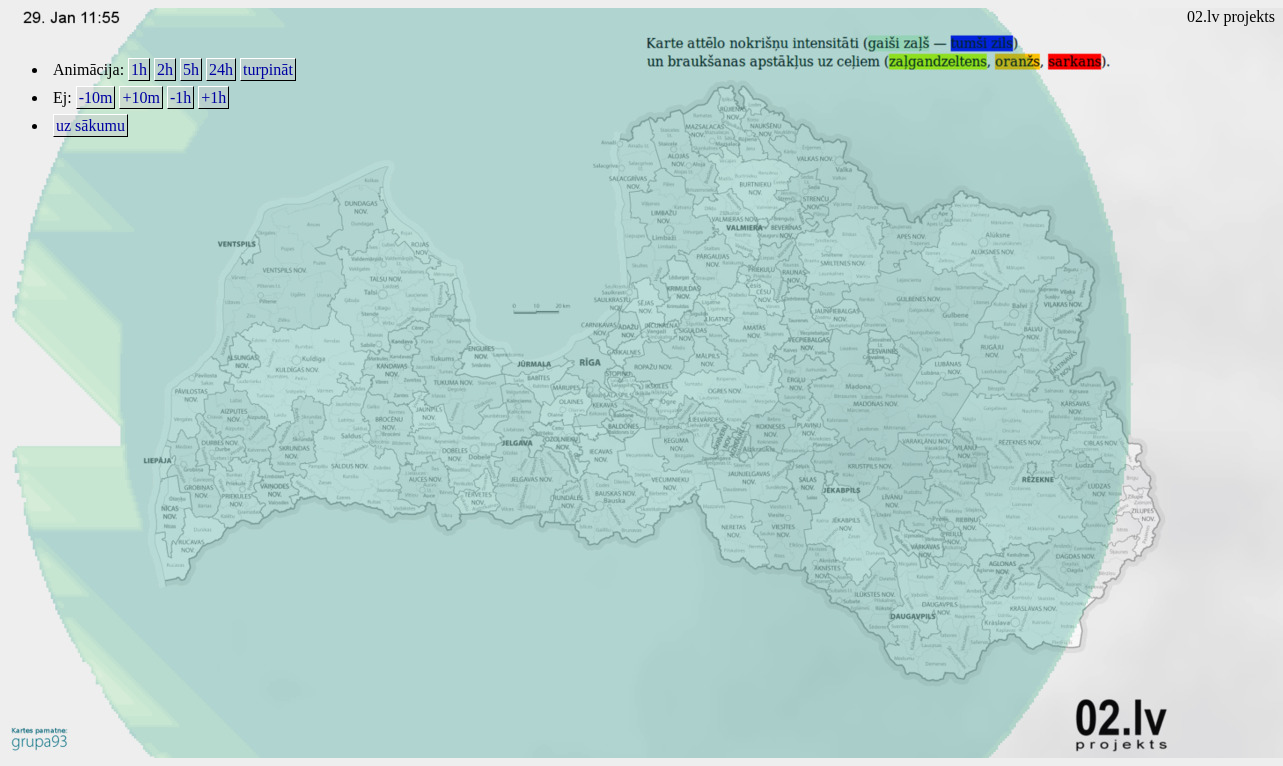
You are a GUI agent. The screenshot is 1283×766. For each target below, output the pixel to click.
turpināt (268, 69)
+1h (213, 97)
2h (165, 69)
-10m (96, 97)
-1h (180, 97)
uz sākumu (90, 125)
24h (221, 69)
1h (139, 69)
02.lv (1203, 16)
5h (191, 69)
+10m (140, 97)
